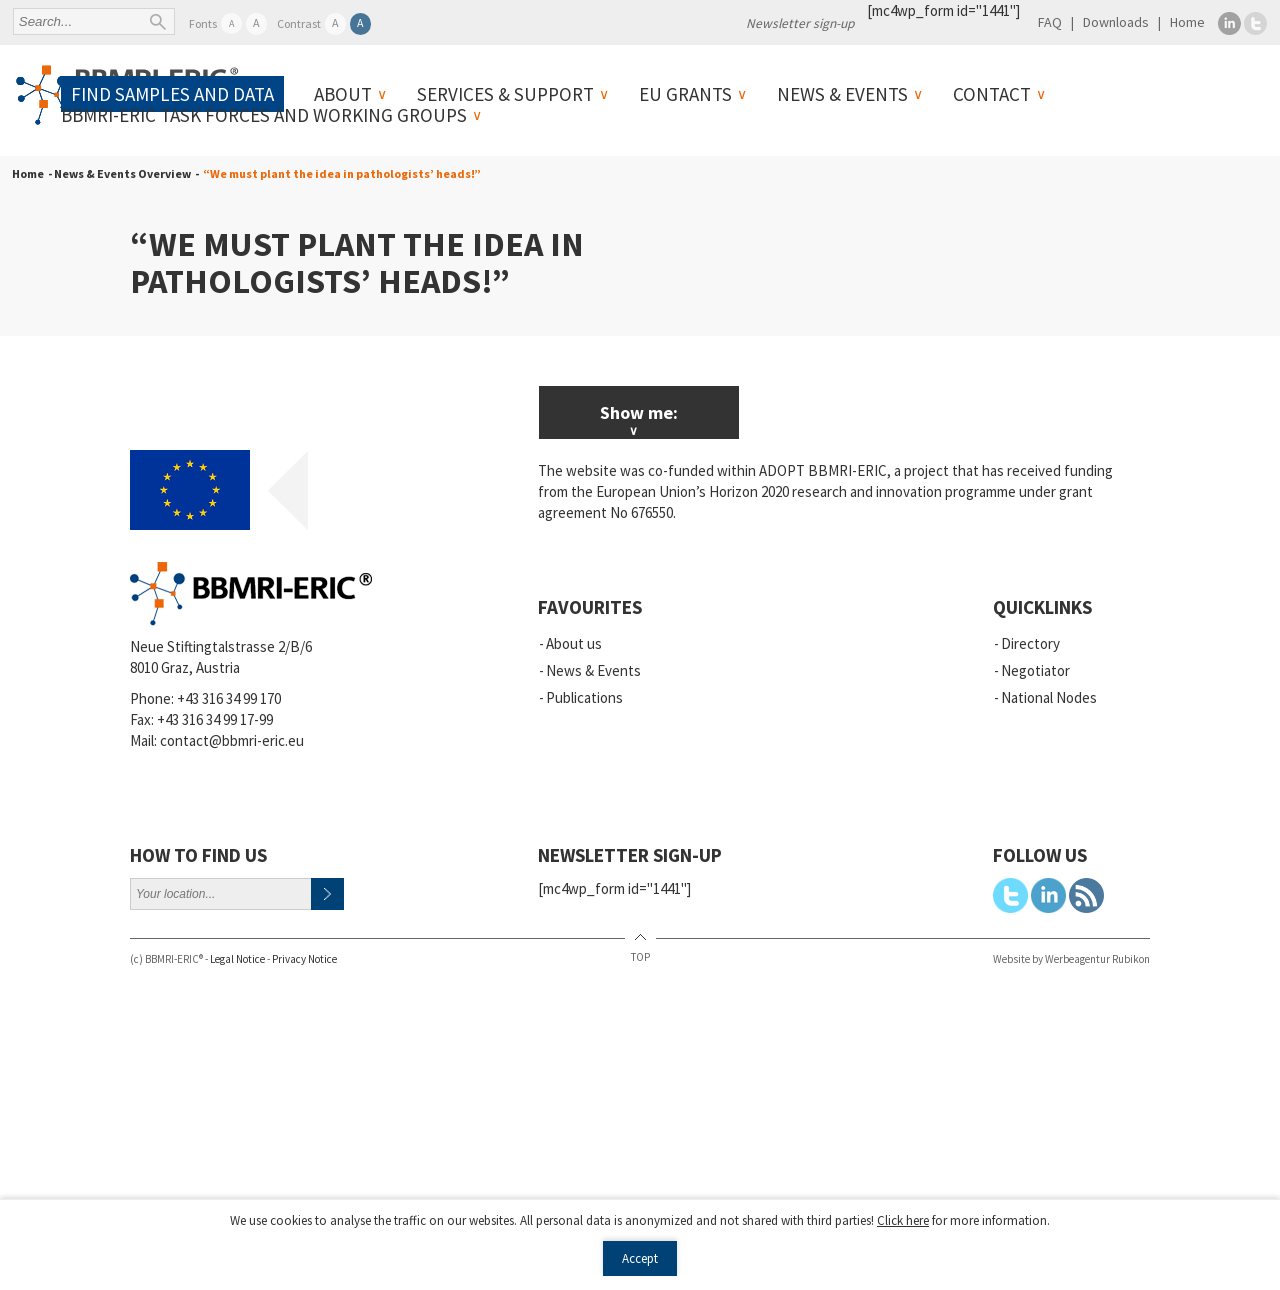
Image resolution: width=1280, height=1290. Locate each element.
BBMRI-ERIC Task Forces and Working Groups (264, 115)
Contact (992, 94)
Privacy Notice (304, 959)
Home (1187, 22)
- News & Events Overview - (121, 173)
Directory (1030, 643)
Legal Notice (237, 959)
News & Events (842, 94)
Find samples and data (172, 94)
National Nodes (1049, 697)
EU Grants (685, 94)
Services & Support (505, 94)
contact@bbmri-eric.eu (232, 740)
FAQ (1050, 22)
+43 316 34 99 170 (229, 698)
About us (574, 643)
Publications (584, 697)
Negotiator (1035, 670)
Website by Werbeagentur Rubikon (1071, 959)
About (343, 94)
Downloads (1116, 22)
